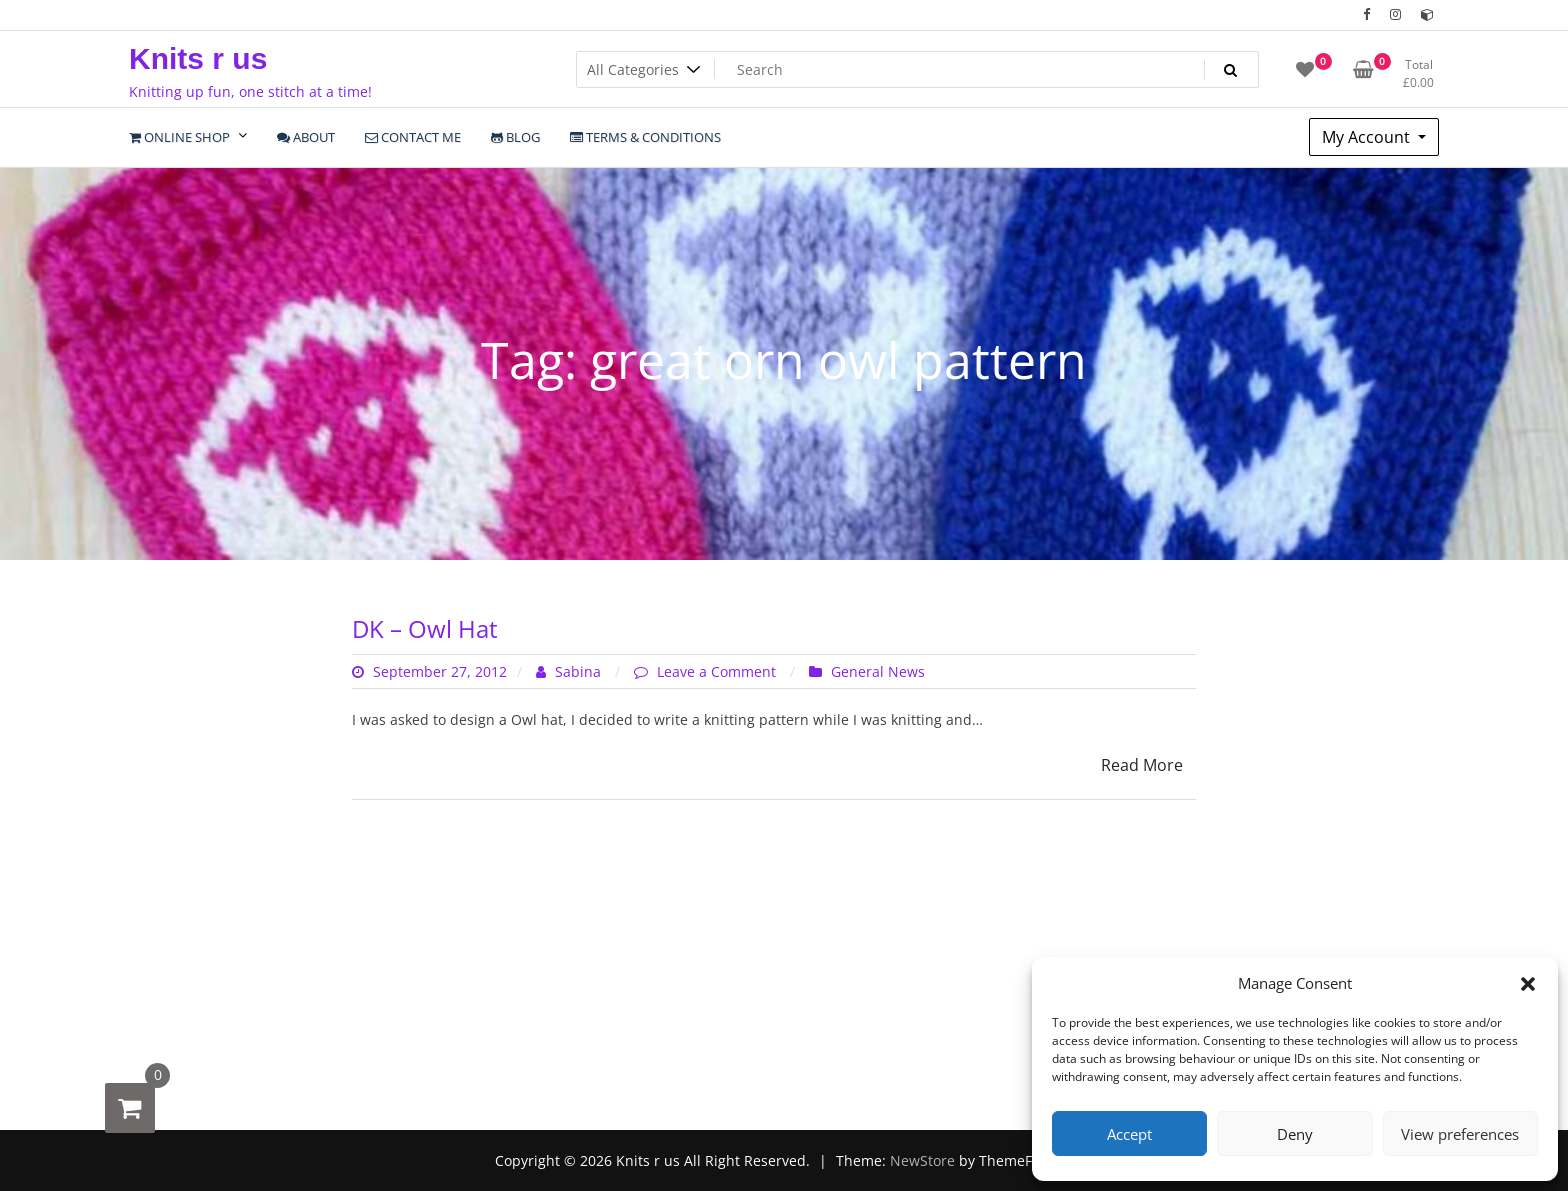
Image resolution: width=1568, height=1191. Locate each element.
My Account (1368, 137)
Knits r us (198, 58)
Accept (1129, 1134)
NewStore (922, 1160)
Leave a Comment (718, 671)
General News (878, 671)
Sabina (570, 671)
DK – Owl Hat (425, 628)
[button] (1528, 983)
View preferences (1460, 1134)
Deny (1295, 1134)
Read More (1142, 765)
